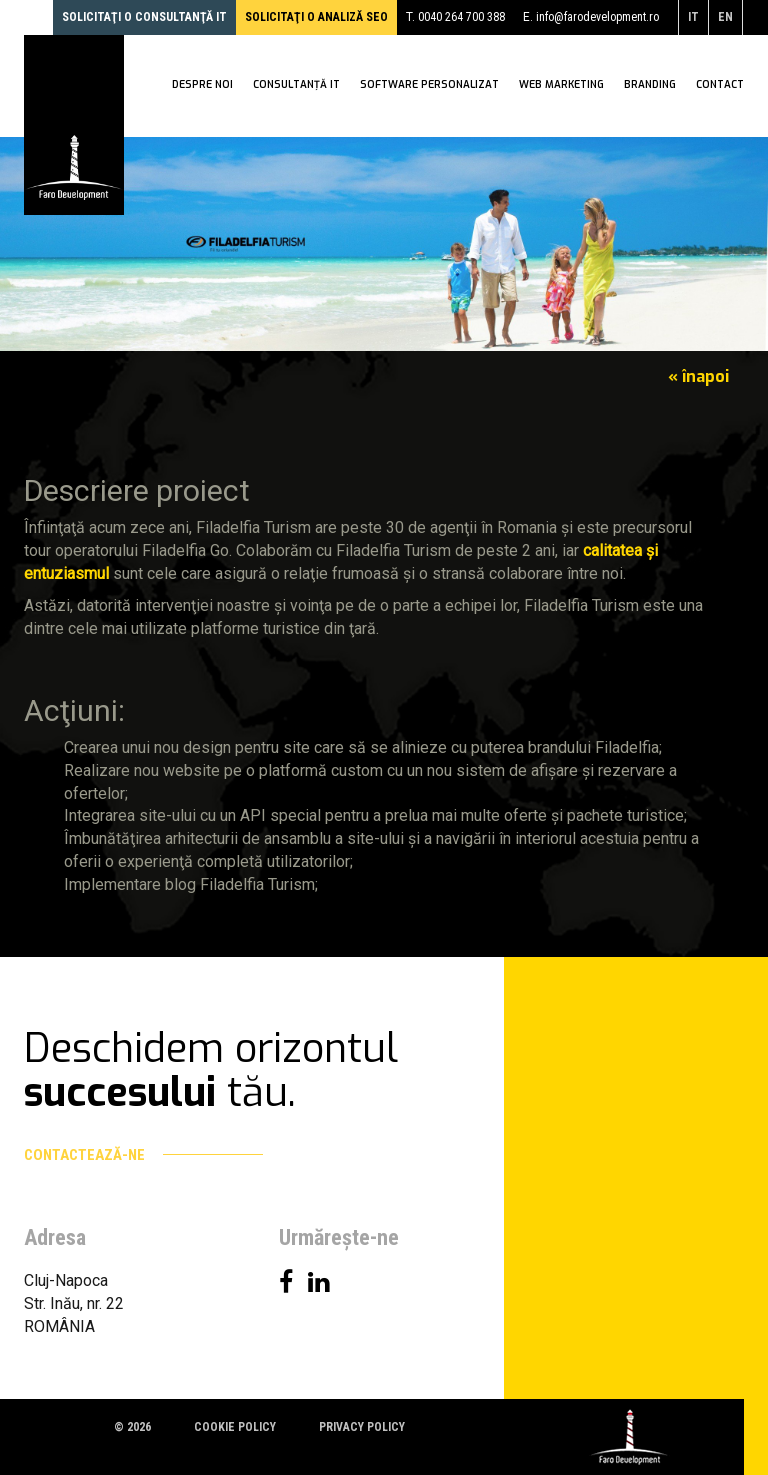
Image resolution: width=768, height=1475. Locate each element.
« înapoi (698, 376)
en (725, 17)
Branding (650, 87)
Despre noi (202, 87)
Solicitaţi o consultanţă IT (144, 17)
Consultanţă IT (296, 87)
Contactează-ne (143, 1155)
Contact (720, 87)
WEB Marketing (561, 87)
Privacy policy (362, 1427)
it (693, 17)
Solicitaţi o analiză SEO (316, 17)
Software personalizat (429, 87)
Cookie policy (235, 1427)
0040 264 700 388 (461, 17)
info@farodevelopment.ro (597, 17)
